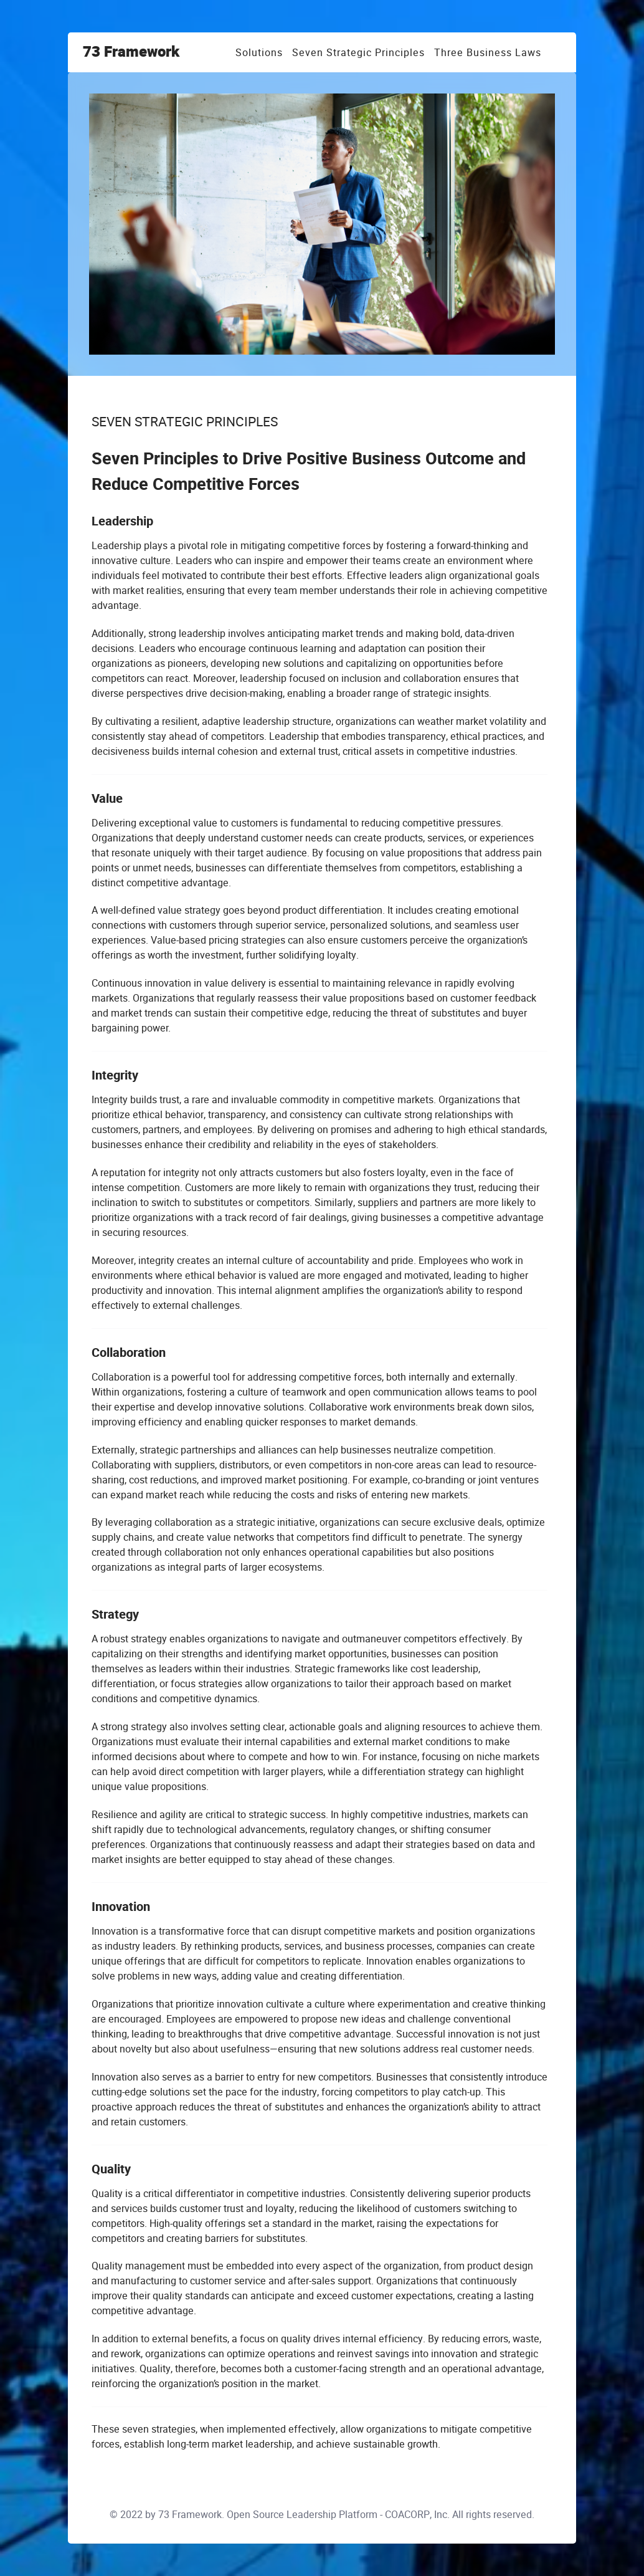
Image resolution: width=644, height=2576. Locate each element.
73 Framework (131, 52)
